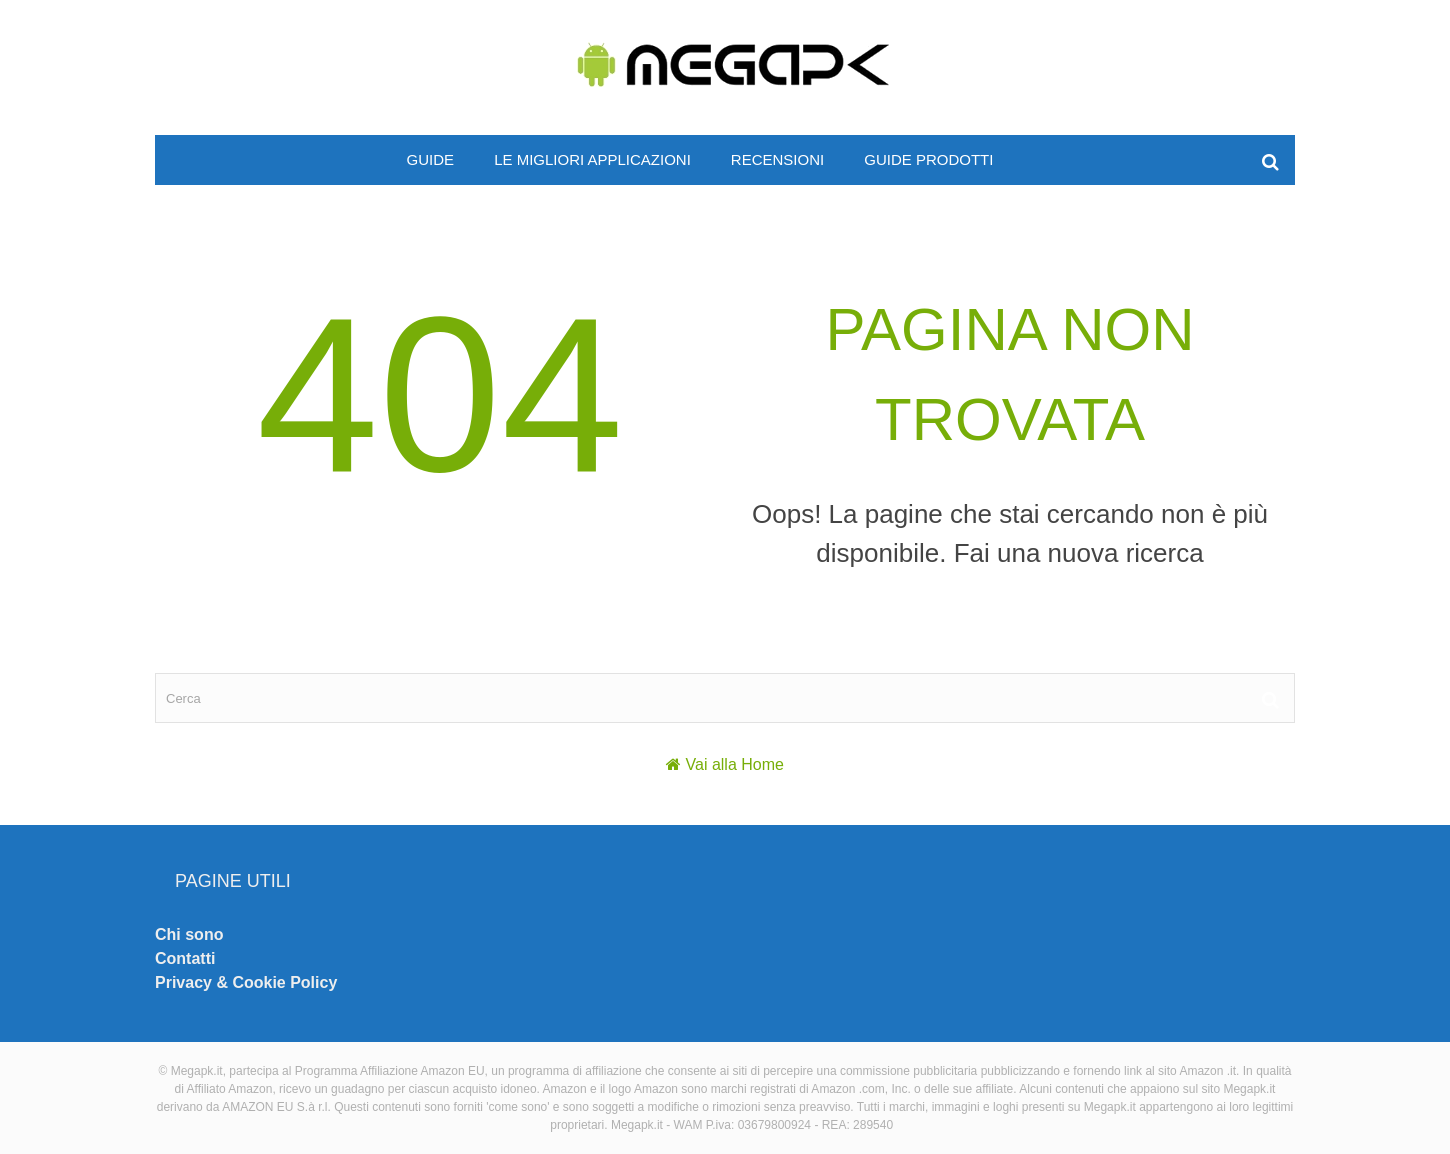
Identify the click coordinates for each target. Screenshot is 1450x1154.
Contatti (185, 958)
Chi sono (189, 934)
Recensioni (777, 159)
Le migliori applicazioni (592, 159)
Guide (431, 159)
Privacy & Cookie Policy (246, 982)
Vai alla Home (735, 764)
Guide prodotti (928, 159)
